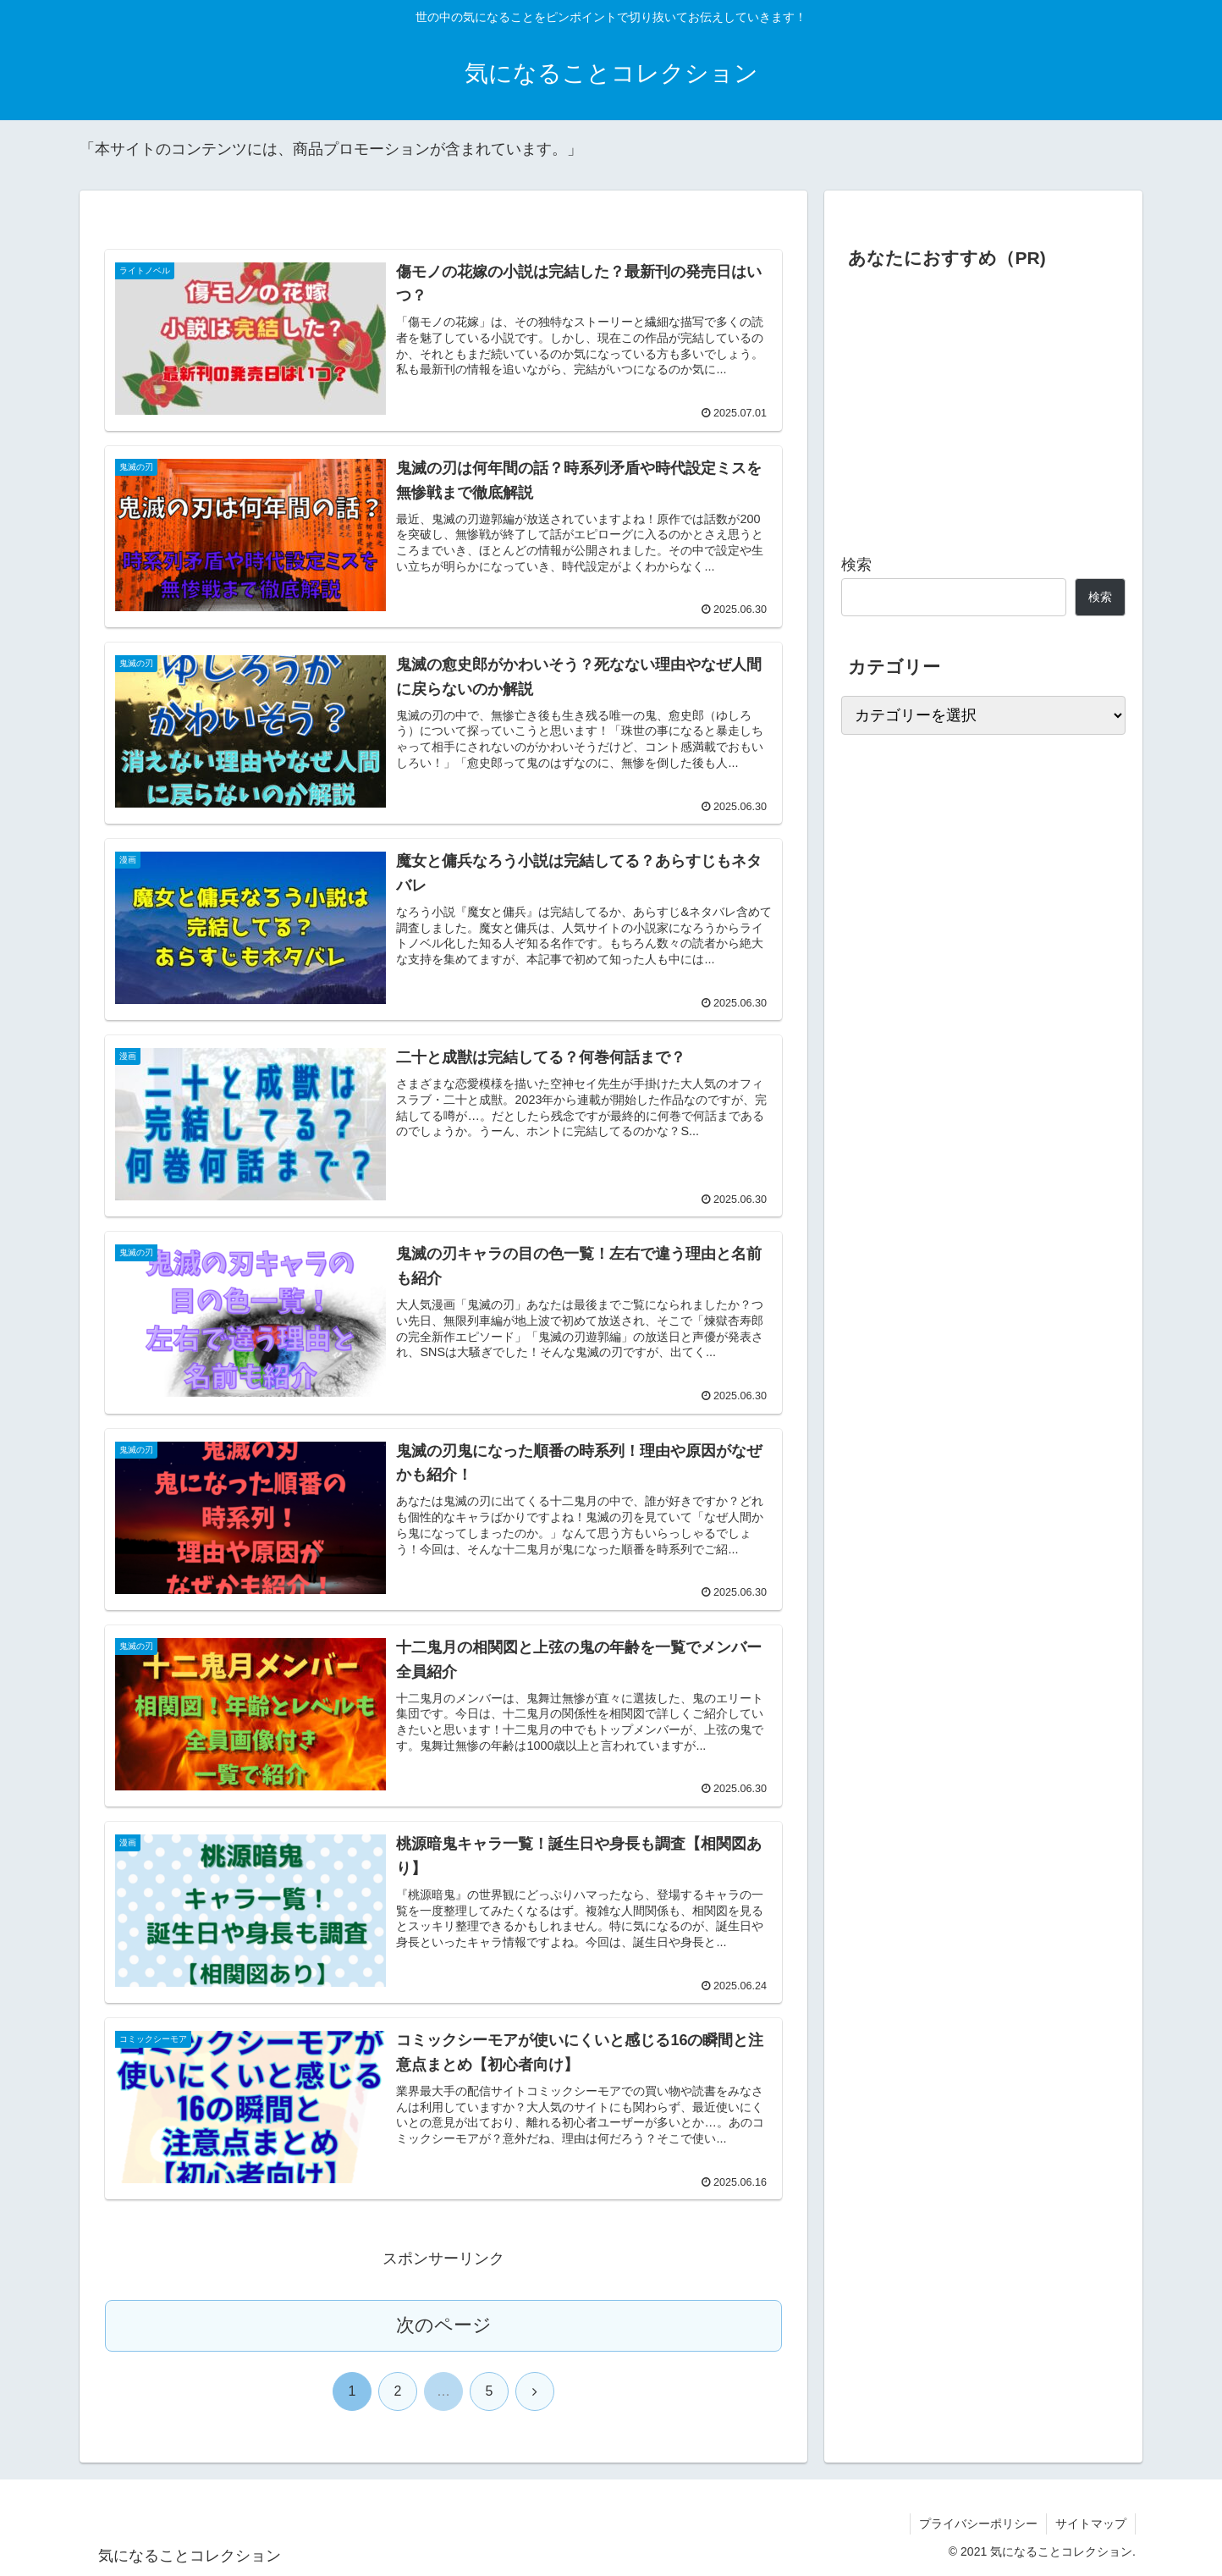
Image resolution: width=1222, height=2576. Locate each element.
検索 (856, 564)
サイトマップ (1090, 2523)
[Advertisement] (983, 405)
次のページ (444, 2325)
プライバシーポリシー (978, 2523)
